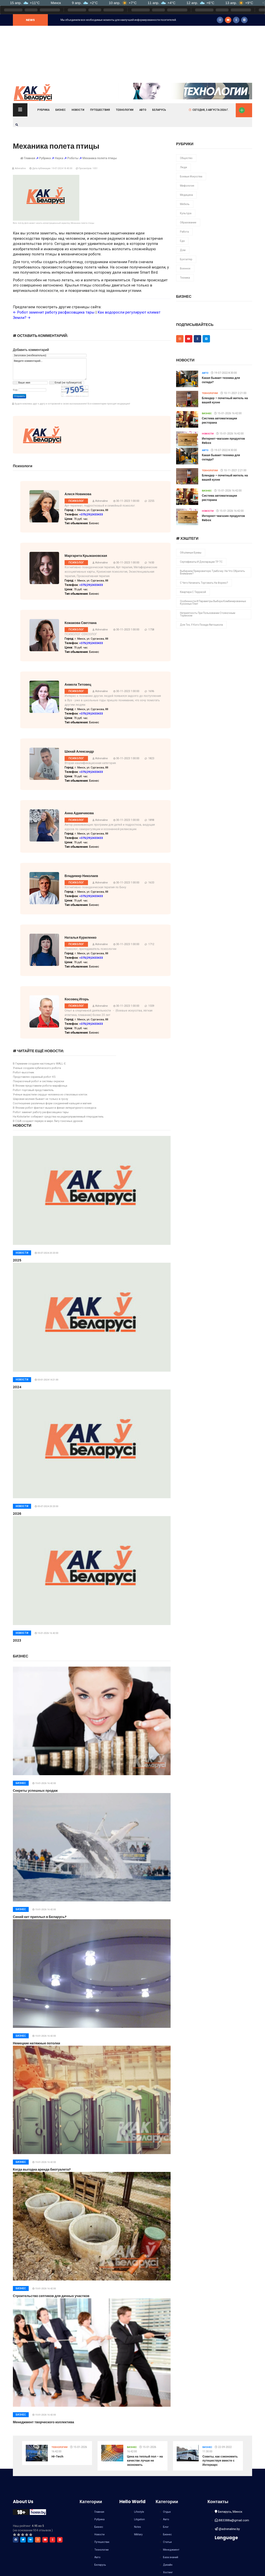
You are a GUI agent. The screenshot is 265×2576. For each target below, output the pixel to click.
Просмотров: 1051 (87, 168)
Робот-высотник (23, 1072)
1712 (150, 944)
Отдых (167, 2511)
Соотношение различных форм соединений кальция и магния (52, 1103)
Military (138, 2534)
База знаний (170, 2557)
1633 (150, 882)
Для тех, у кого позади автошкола (201, 624)
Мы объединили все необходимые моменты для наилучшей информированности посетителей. (118, 19)
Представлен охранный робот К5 (34, 1077)
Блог (166, 2526)
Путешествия (100, 109)
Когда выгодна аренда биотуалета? (42, 2169)
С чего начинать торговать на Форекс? (204, 582)
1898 (150, 820)
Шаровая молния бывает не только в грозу (40, 1099)
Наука (59, 158)
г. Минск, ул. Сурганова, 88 (91, 510)
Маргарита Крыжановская (86, 555)
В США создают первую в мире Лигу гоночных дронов (48, 1121)
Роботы (72, 158)
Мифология (187, 185)
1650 (150, 562)
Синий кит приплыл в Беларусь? (39, 1916)
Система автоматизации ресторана (219, 420)
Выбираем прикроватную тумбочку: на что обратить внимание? (212, 572)
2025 (17, 1260)
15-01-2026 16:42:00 (47, 1633)
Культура (185, 213)
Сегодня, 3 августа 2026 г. (210, 109)
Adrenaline (19, 168)
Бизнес (60, 109)
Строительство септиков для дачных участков (51, 2296)
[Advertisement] (132, 53)
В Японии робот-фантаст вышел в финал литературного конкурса (54, 1107)
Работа (184, 231)
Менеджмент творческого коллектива (43, 2422)
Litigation (139, 2519)
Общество (186, 158)
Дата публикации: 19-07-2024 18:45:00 (51, 168)
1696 (150, 691)
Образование (188, 222)
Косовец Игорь (77, 999)
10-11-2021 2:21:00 (233, 393)
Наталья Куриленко (81, 937)
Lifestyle (139, 2511)
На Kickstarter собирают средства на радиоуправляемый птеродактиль (58, 1116)
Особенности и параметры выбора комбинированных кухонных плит (213, 602)
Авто (142, 109)
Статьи (167, 2541)
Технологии (124, 109)
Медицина (186, 194)
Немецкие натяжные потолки (36, 2043)
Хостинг (168, 2572)
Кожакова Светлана (81, 622)
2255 (150, 501)
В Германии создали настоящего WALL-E (39, 1063)
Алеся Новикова (78, 494)
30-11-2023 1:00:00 (126, 501)
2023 (17, 1640)
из (38, 2526)
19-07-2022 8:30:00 (224, 372)
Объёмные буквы (190, 552)
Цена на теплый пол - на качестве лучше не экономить (145, 2460)
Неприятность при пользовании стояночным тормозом (207, 614)
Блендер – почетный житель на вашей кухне (225, 400)
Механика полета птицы (99, 158)
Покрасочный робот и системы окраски (38, 1081)
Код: (15, 389)
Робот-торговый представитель (33, 1090)
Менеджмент (171, 2549)
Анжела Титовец (78, 684)
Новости (78, 109)
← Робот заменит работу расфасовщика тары (54, 312)
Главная (29, 158)
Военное (185, 268)
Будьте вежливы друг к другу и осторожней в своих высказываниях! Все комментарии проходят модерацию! (71, 403)
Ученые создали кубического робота (37, 1068)
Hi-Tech (57, 2456)
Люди (183, 167)
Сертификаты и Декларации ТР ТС (201, 561)
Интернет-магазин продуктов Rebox (223, 440)
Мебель (185, 204)
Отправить (19, 396)
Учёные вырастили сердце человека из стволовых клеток (50, 1094)
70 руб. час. (81, 519)
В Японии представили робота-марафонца (40, 1085)
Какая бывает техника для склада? (221, 380)
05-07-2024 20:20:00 (47, 1253)
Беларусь (159, 109)
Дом (183, 250)
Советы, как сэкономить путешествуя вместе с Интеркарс (220, 2460)
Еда (182, 240)
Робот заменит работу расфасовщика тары (41, 1112)
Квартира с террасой (193, 591)
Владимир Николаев (81, 876)
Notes (137, 2526)
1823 (150, 758)
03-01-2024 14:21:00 (47, 1379)
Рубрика (43, 109)
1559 (150, 1005)
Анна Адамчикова (79, 813)
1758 (150, 629)
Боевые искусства (191, 176)
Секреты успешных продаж (35, 1790)
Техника (185, 277)
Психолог (76, 501)
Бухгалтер (186, 259)
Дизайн (167, 2564)
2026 (17, 1513)
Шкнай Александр (79, 751)
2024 (17, 1387)
